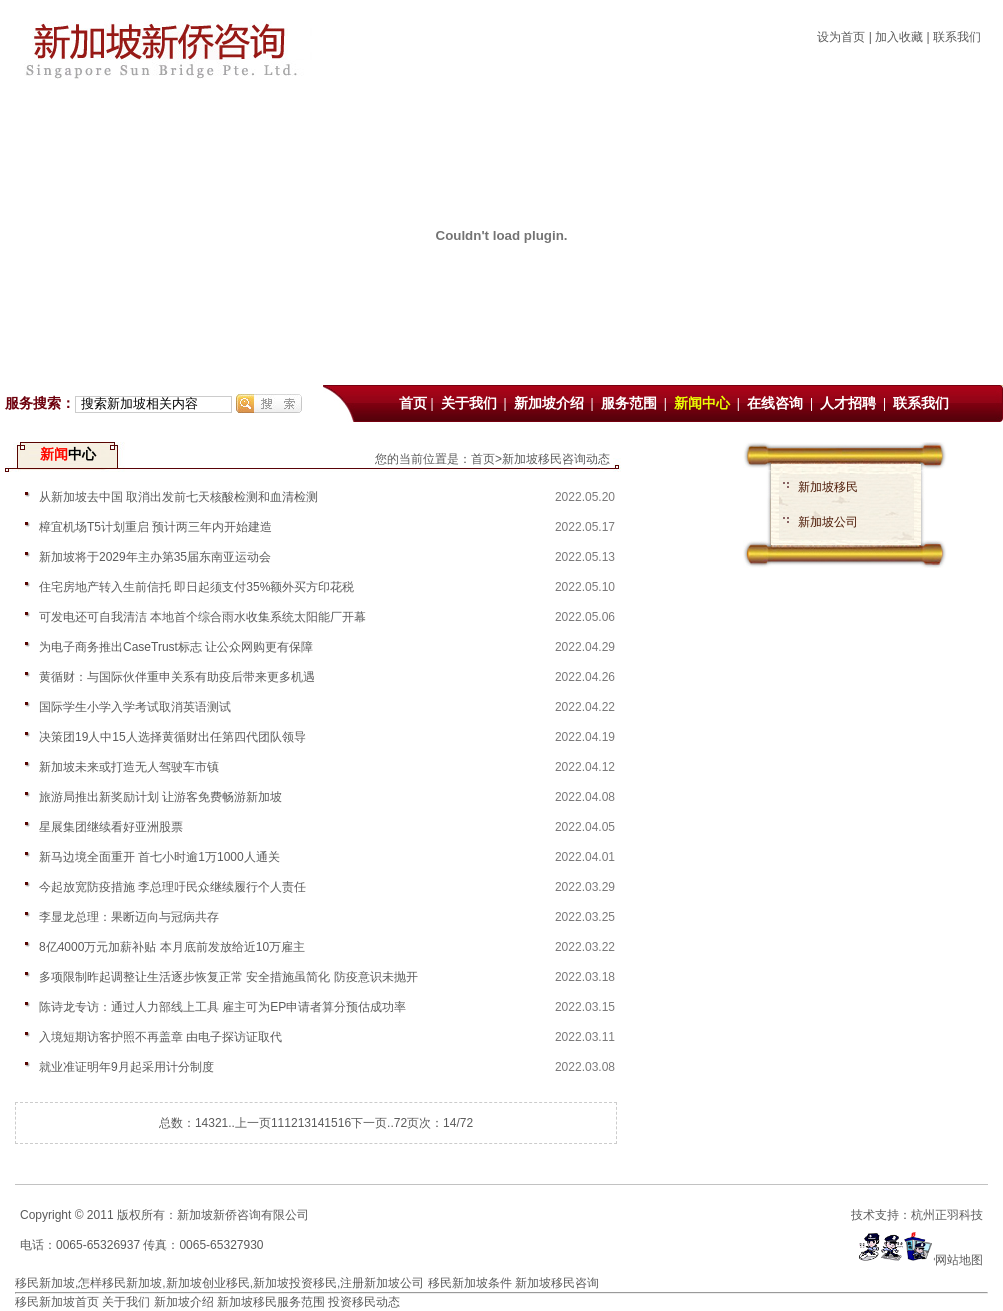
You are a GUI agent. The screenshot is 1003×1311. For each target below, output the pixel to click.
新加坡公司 (828, 522)
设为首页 (841, 37)
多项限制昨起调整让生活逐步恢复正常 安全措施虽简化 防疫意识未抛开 (228, 977)
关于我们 (471, 403)
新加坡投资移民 (295, 1283)
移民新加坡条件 (470, 1283)
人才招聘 (850, 403)
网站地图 (959, 1260)
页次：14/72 (440, 1123)
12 (290, 1123)
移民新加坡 (45, 1283)
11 (277, 1123)
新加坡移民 (828, 487)
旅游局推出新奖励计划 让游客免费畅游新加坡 (160, 797)
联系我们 (957, 37)
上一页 (253, 1123)
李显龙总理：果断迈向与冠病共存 (129, 917)
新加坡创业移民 (208, 1283)
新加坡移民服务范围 (271, 1302)
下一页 (369, 1123)
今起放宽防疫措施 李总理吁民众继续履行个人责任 (172, 887)
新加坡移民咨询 (557, 1283)
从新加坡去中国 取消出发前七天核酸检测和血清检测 (178, 497)
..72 (397, 1123)
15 (330, 1123)
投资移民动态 (364, 1302)
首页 (413, 403)
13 (304, 1123)
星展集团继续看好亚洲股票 (111, 827)
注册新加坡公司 (382, 1283)
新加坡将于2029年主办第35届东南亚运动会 (155, 557)
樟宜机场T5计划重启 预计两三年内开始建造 (155, 527)
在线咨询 (777, 403)
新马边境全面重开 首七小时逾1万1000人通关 (159, 857)
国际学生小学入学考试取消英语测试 (135, 707)
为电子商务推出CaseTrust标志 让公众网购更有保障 (176, 647)
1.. (228, 1123)
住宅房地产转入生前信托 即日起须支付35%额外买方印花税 (196, 587)
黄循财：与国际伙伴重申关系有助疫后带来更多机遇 (177, 677)
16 (344, 1123)
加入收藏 (899, 37)
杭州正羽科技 (947, 1215)
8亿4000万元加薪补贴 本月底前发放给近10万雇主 (172, 947)
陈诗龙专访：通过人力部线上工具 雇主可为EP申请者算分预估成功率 (222, 1007)
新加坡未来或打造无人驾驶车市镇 (129, 767)
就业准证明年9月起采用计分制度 (126, 1067)
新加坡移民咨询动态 (556, 459)
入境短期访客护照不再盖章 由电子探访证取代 (160, 1037)
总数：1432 (190, 1123)
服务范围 (631, 403)
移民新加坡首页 (57, 1302)
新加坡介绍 (551, 403)
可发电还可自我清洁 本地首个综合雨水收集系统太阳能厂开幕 (202, 617)
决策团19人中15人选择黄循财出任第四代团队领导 (172, 737)
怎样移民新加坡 (120, 1283)
